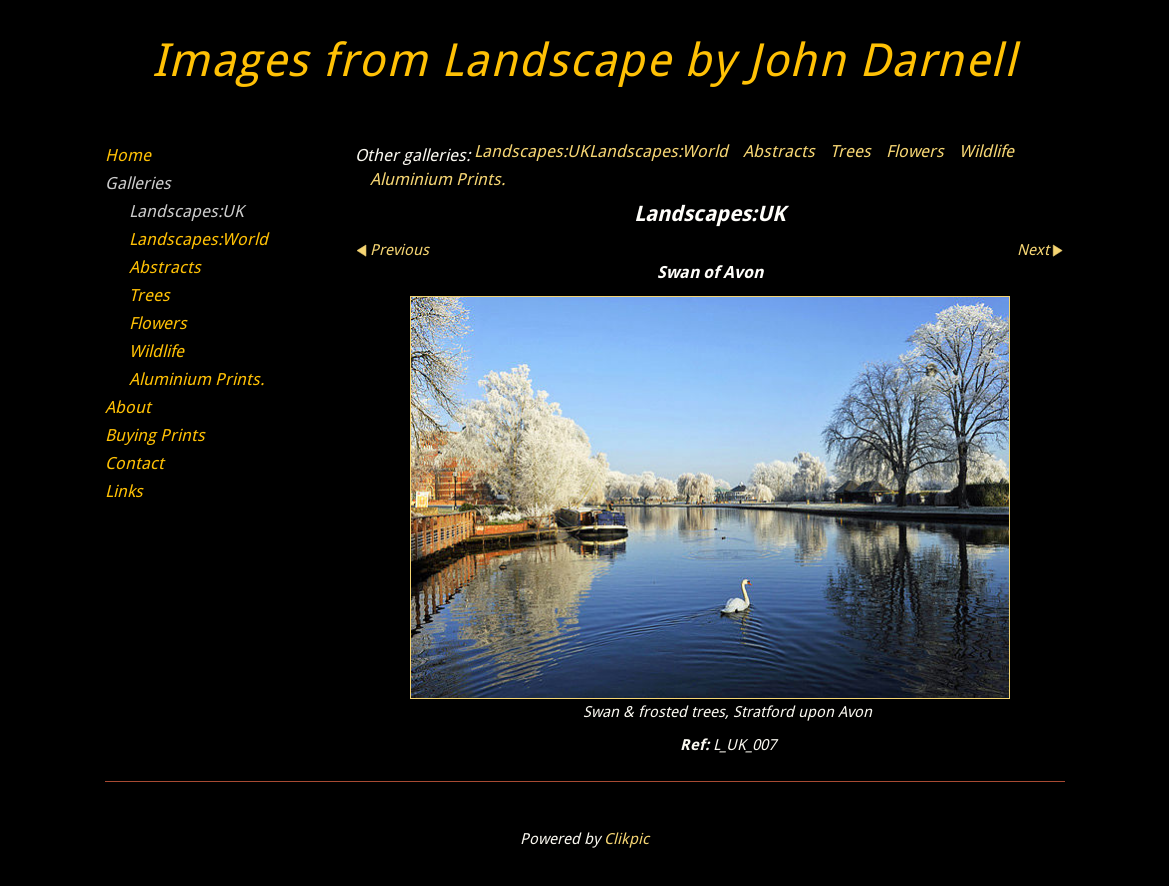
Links (124, 491)
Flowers (915, 151)
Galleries (138, 183)
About (128, 407)
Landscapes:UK (531, 151)
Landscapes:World (658, 151)
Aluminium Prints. (437, 179)
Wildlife (986, 151)
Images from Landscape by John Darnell (585, 60)
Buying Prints (155, 435)
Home (128, 155)
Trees (850, 151)
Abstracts (779, 151)
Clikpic (626, 839)
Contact (134, 463)
